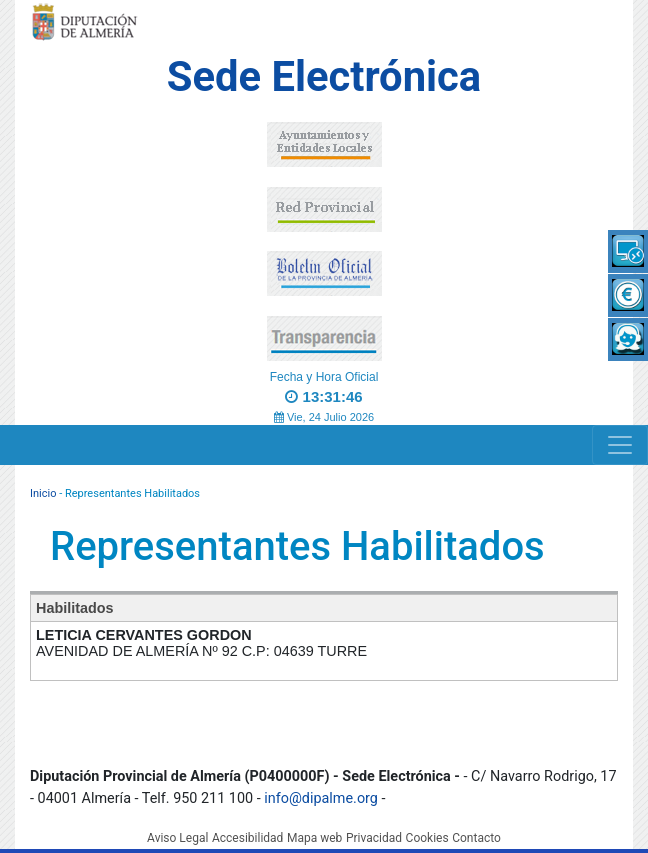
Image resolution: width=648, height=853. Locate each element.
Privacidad (374, 838)
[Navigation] (620, 445)
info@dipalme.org (321, 798)
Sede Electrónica (324, 76)
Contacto (476, 838)
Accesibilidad (247, 838)
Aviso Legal (177, 838)
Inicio (43, 493)
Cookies (427, 838)
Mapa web (314, 838)
